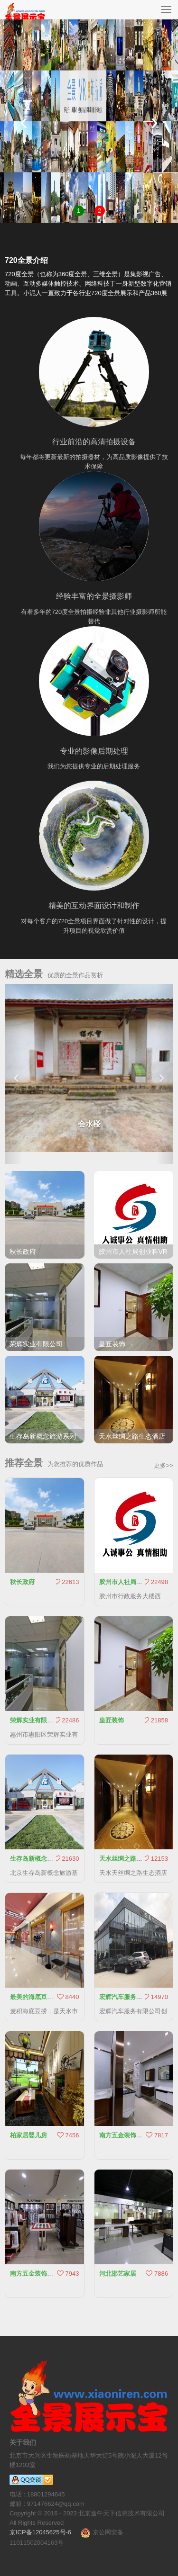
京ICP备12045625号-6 (40, 2532)
